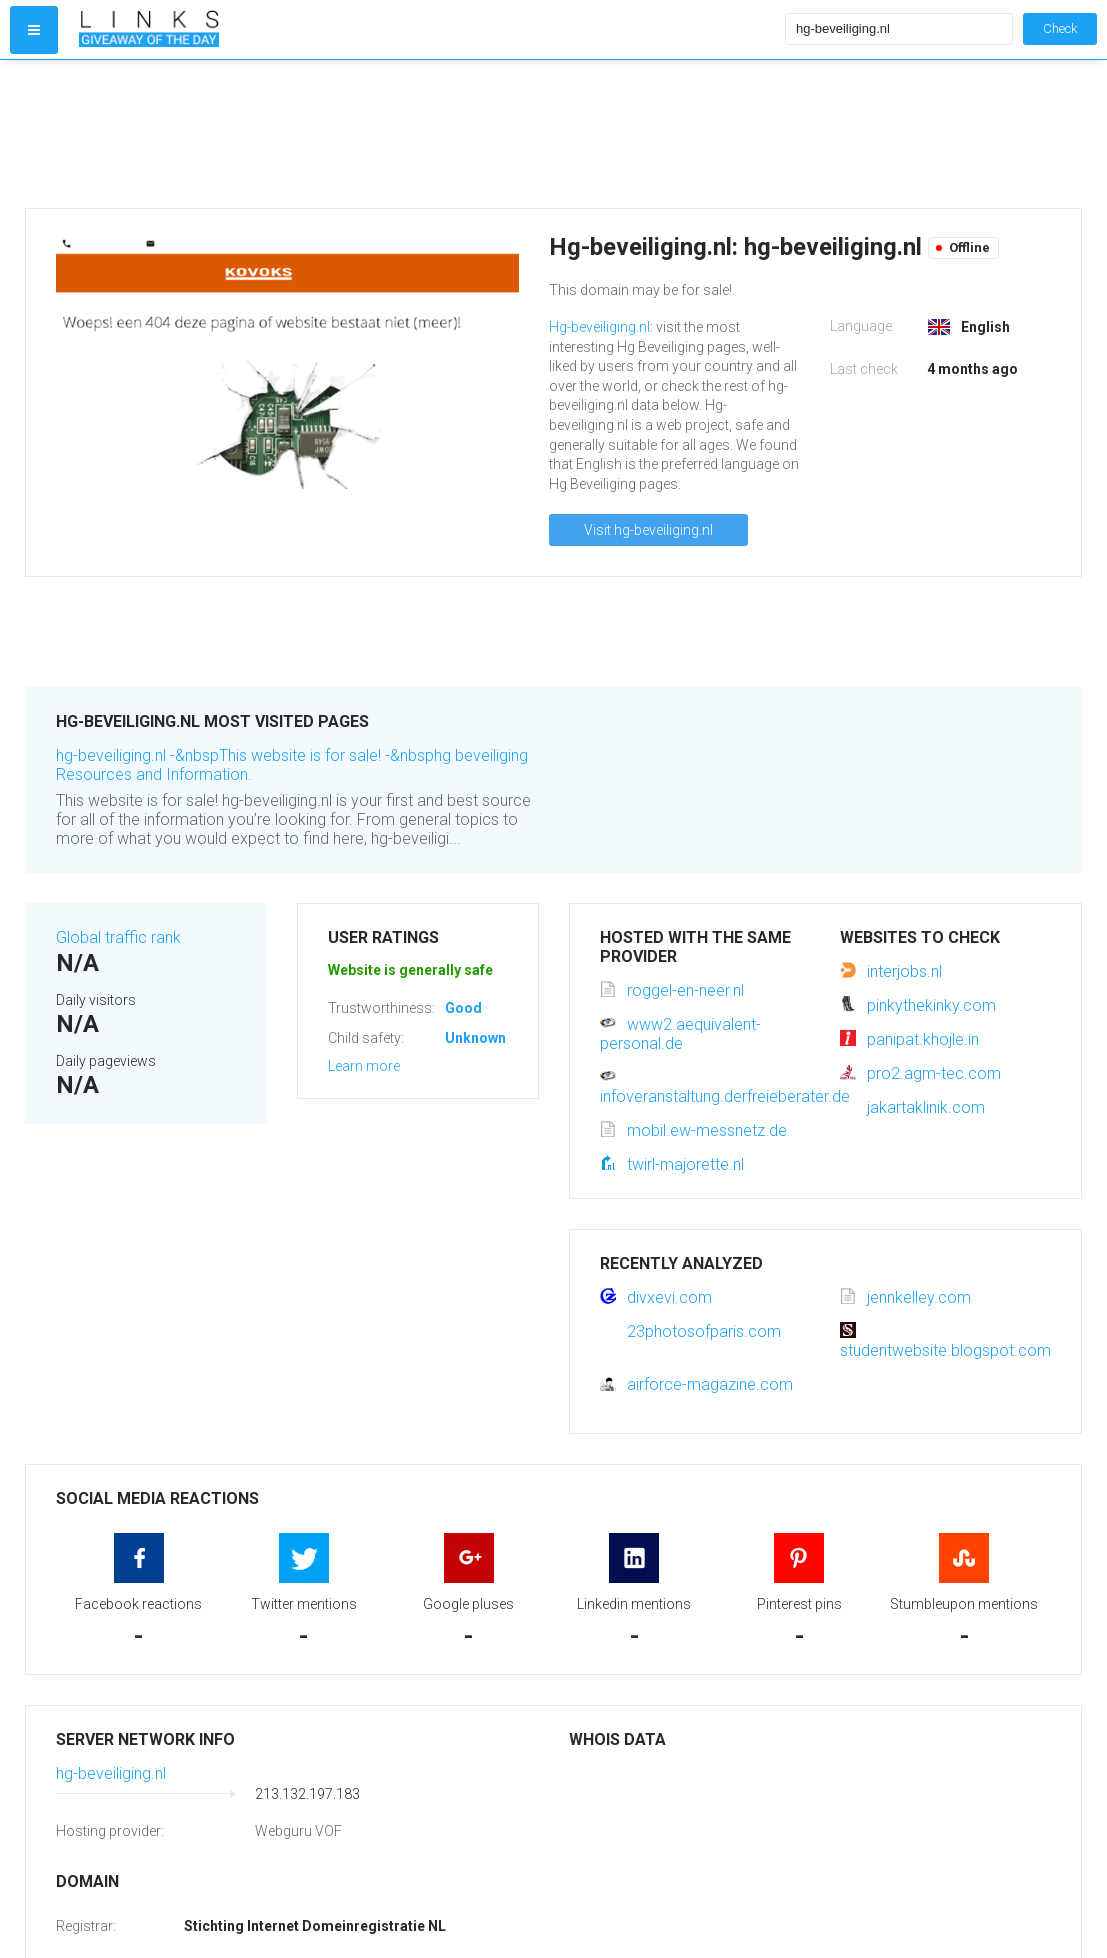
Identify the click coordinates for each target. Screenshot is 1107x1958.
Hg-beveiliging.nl (599, 327)
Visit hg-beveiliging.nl (648, 530)
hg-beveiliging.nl (111, 1773)
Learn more (364, 1066)
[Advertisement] (427, 134)
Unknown (475, 1038)
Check (1060, 28)
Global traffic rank (118, 937)
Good (463, 1008)
